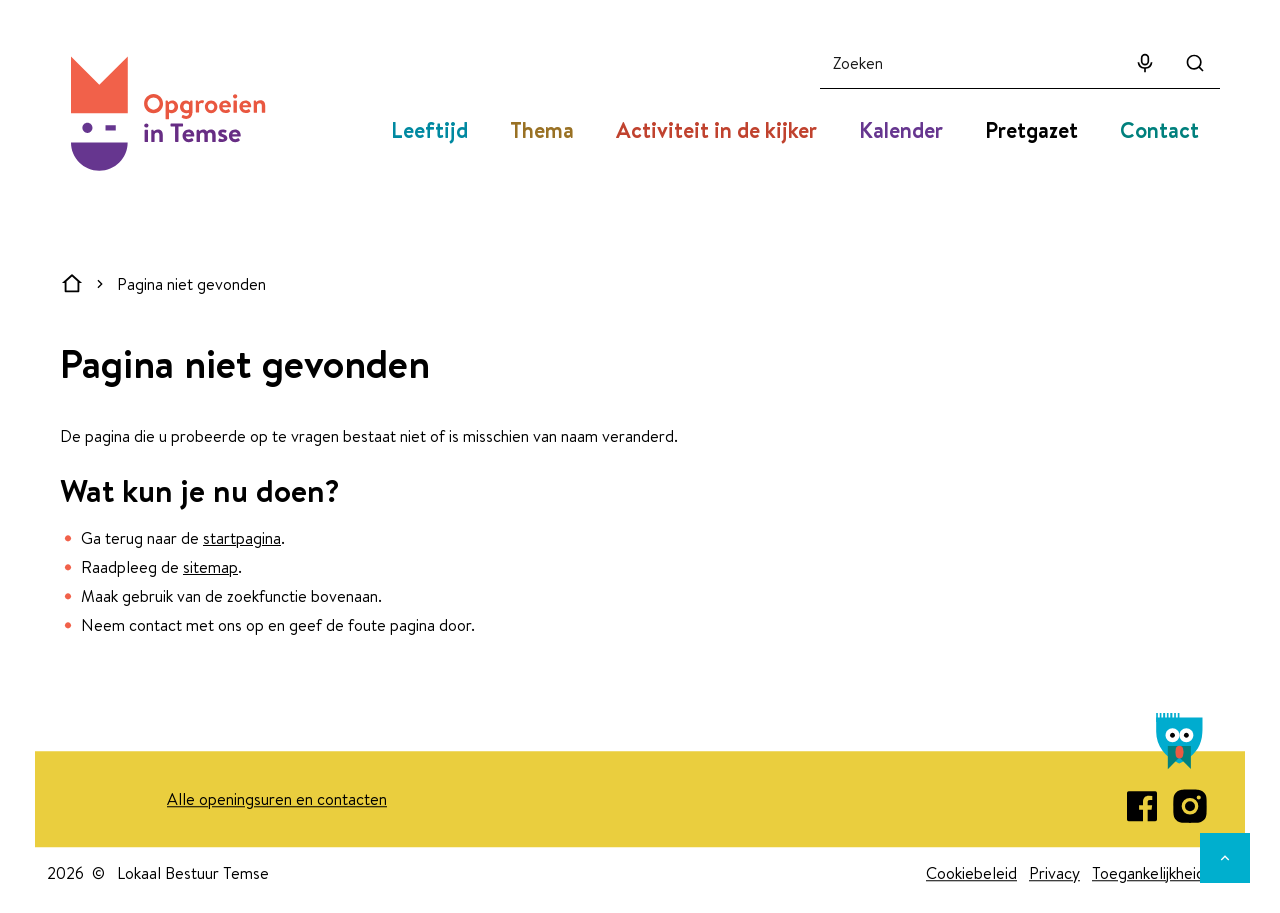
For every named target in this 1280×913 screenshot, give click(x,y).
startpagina (242, 538)
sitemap (210, 567)
